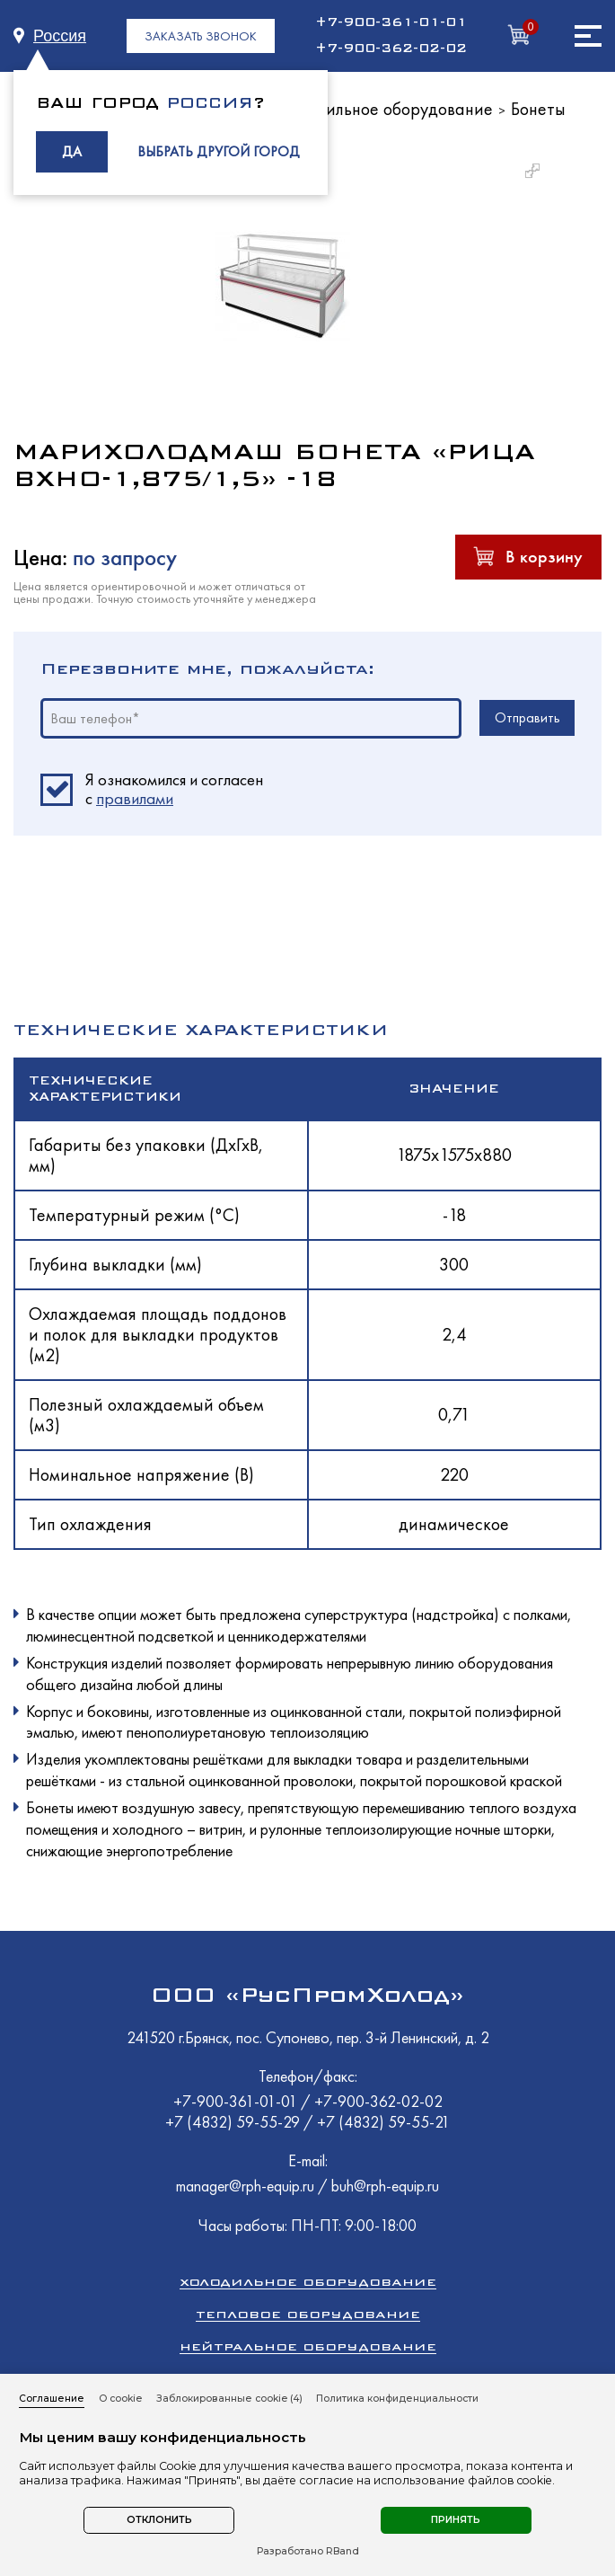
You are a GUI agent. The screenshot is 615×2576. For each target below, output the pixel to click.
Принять (455, 2520)
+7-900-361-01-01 (391, 22)
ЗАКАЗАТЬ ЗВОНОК (201, 36)
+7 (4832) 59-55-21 (383, 2121)
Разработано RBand (308, 2551)
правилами (134, 798)
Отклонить (159, 2520)
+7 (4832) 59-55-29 (234, 2121)
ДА (72, 151)
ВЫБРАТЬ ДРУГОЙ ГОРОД (218, 151)
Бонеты (538, 108)
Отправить (527, 717)
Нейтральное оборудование (308, 2346)
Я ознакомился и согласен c (174, 790)
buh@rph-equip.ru (385, 2185)
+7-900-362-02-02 (391, 48)
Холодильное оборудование (387, 108)
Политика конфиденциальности (397, 2398)
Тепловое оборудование (308, 2314)
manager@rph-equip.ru (245, 2185)
